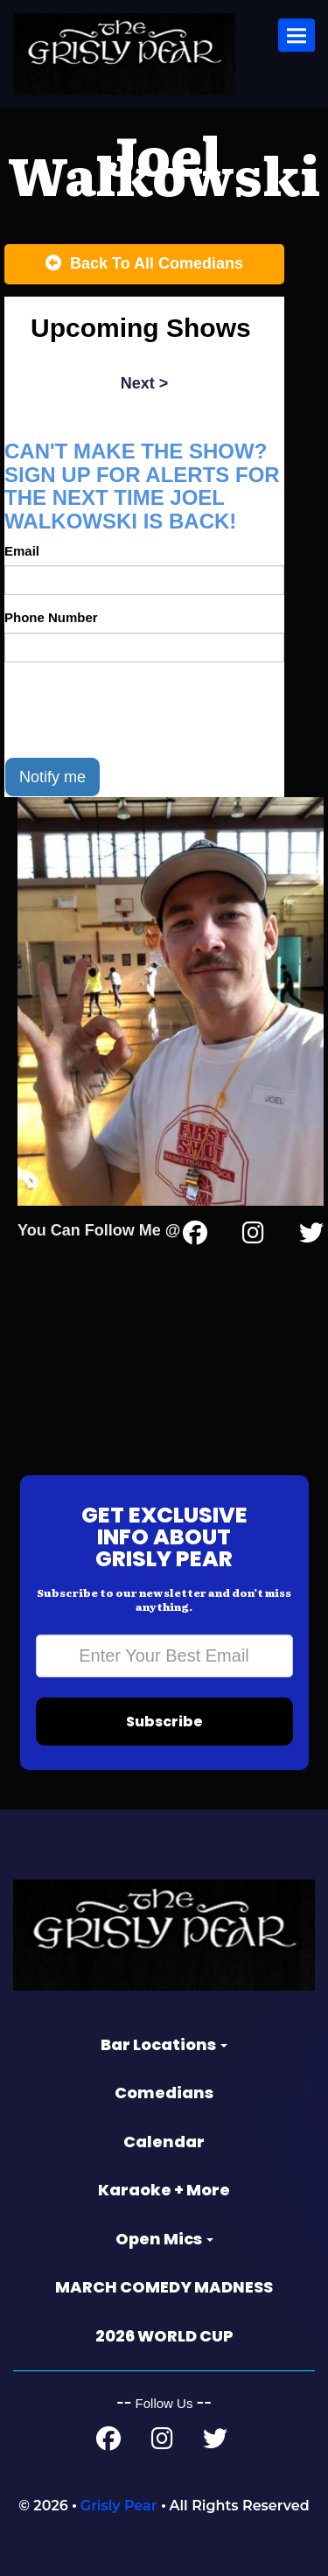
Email (21, 550)
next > (145, 383)
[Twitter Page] (311, 1236)
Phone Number (51, 617)
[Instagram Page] (253, 1236)
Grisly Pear (118, 2505)
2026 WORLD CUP (164, 2336)
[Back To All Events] (144, 264)
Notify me (52, 777)
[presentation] (137, 710)
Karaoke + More (164, 2190)
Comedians (164, 2093)
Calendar (164, 2141)
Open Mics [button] (164, 2239)
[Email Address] (164, 1655)
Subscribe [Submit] (164, 1722)
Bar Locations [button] (164, 2044)
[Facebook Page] (108, 2442)
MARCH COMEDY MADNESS (164, 2287)
